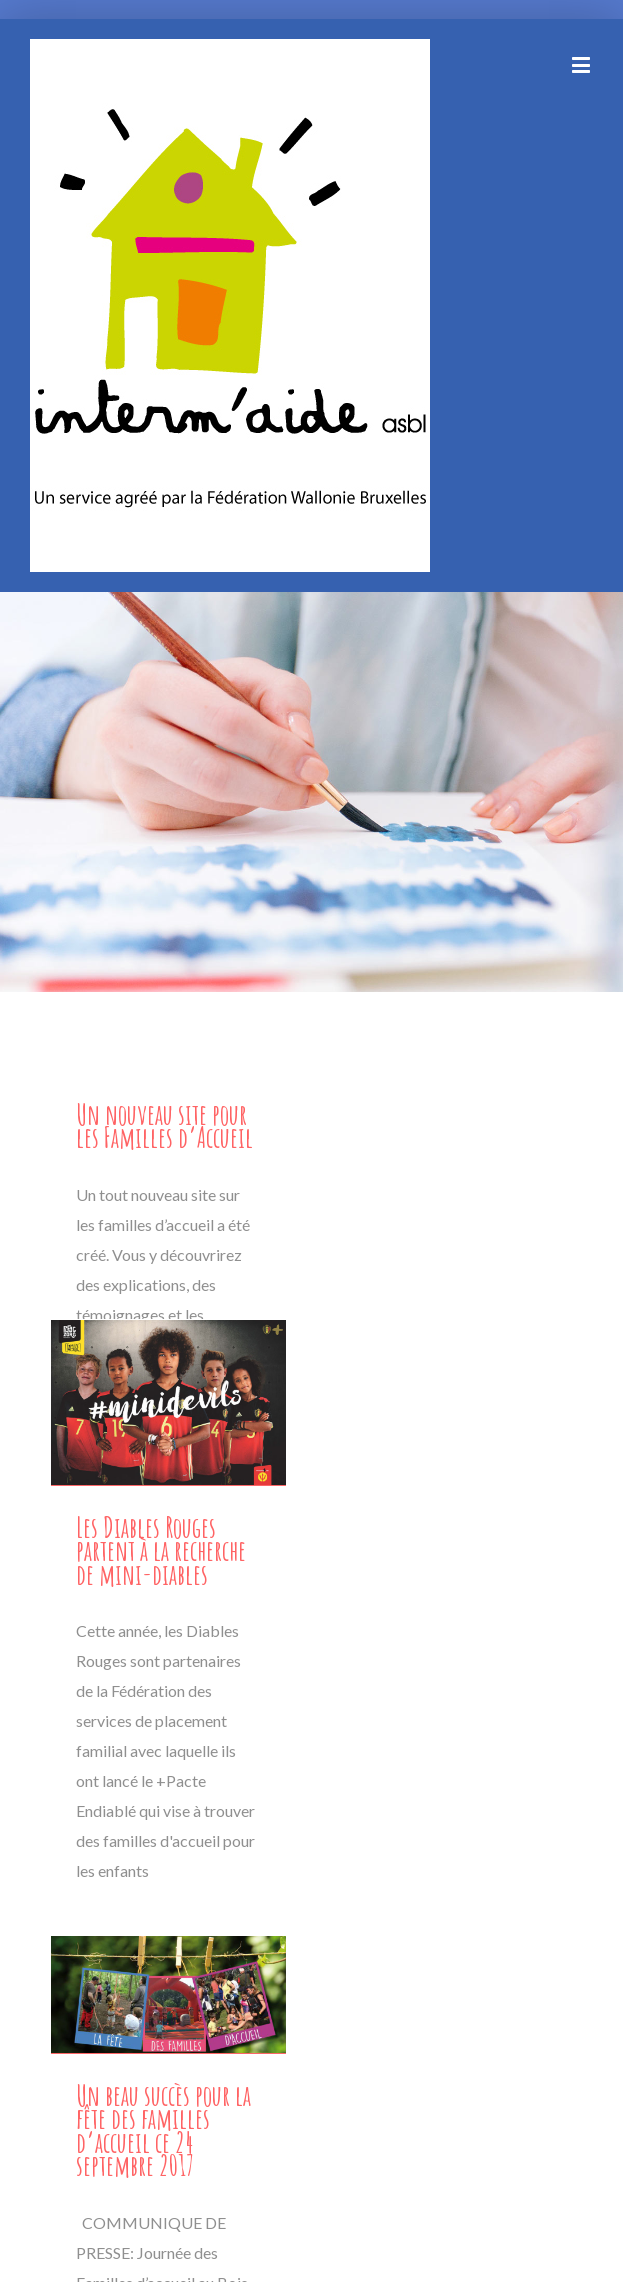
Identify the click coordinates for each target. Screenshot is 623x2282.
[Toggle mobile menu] (582, 64)
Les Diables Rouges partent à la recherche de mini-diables (161, 1551)
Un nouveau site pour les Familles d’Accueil (164, 1126)
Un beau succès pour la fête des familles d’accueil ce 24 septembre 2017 (163, 2130)
